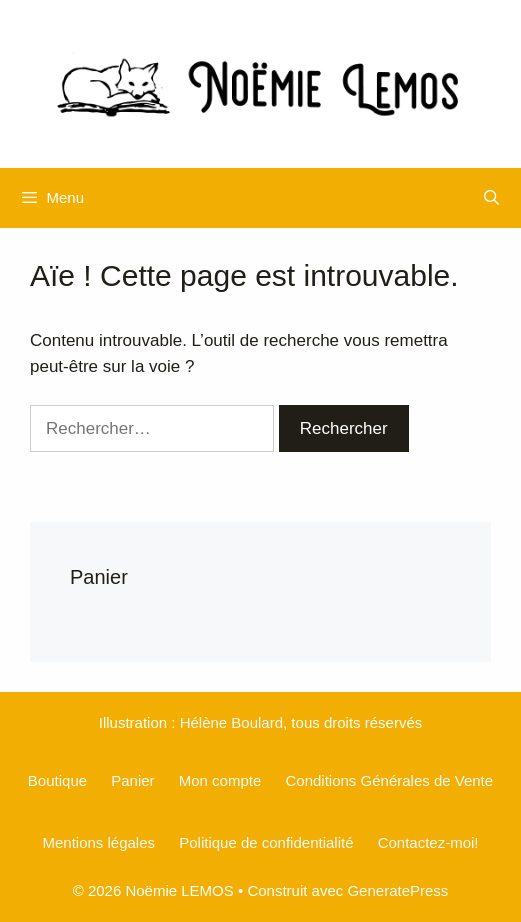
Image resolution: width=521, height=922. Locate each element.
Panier (132, 780)
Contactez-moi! (428, 842)
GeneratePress (397, 890)
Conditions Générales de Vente (389, 780)
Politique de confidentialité (266, 842)
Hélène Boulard (231, 722)
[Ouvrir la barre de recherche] (491, 198)
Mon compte (220, 780)
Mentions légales (98, 842)
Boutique (57, 780)
